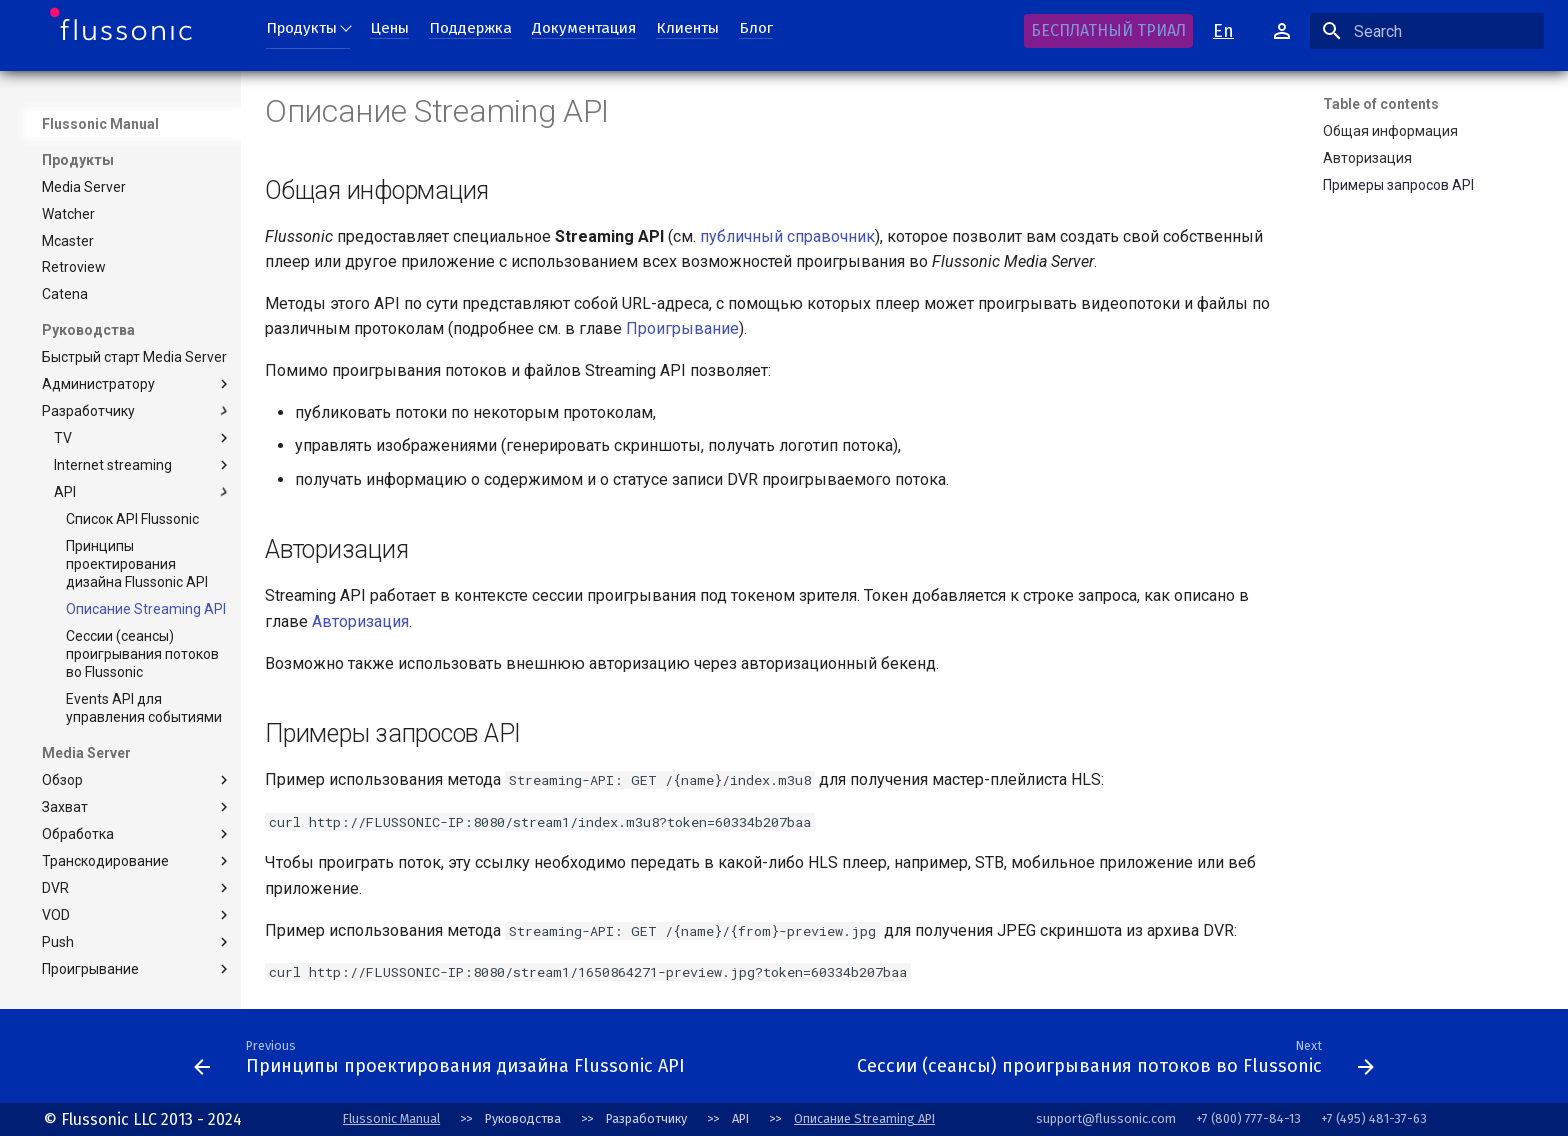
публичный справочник (787, 236)
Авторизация (360, 621)
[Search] (1427, 31)
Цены (389, 28)
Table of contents (1381, 104)
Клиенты (687, 28)
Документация (584, 28)
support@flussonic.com (1106, 1118)
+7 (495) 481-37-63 (1374, 1118)
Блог (756, 28)
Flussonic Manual (391, 1118)
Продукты (301, 28)
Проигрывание (682, 328)
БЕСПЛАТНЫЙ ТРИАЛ (1108, 30)
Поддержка (470, 28)
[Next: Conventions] (770, 1062)
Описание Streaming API (864, 1118)
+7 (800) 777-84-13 (1248, 1118)
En (1223, 31)
